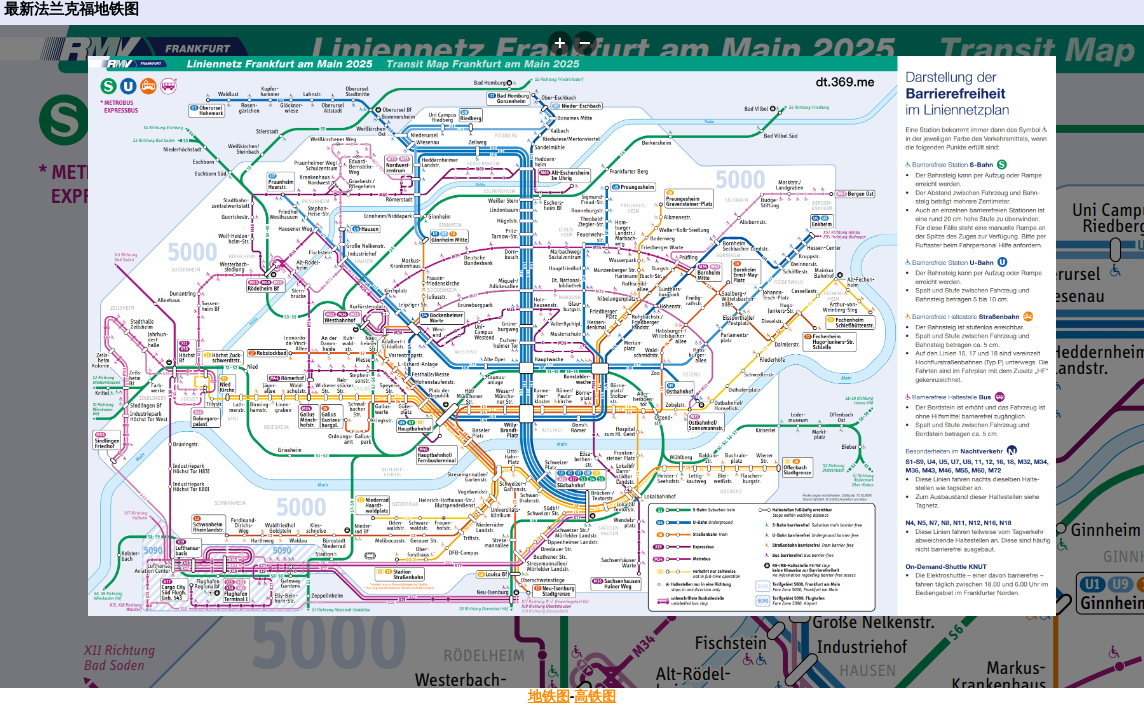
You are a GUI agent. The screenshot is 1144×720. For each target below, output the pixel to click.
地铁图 (549, 696)
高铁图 (595, 696)
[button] (560, 43)
